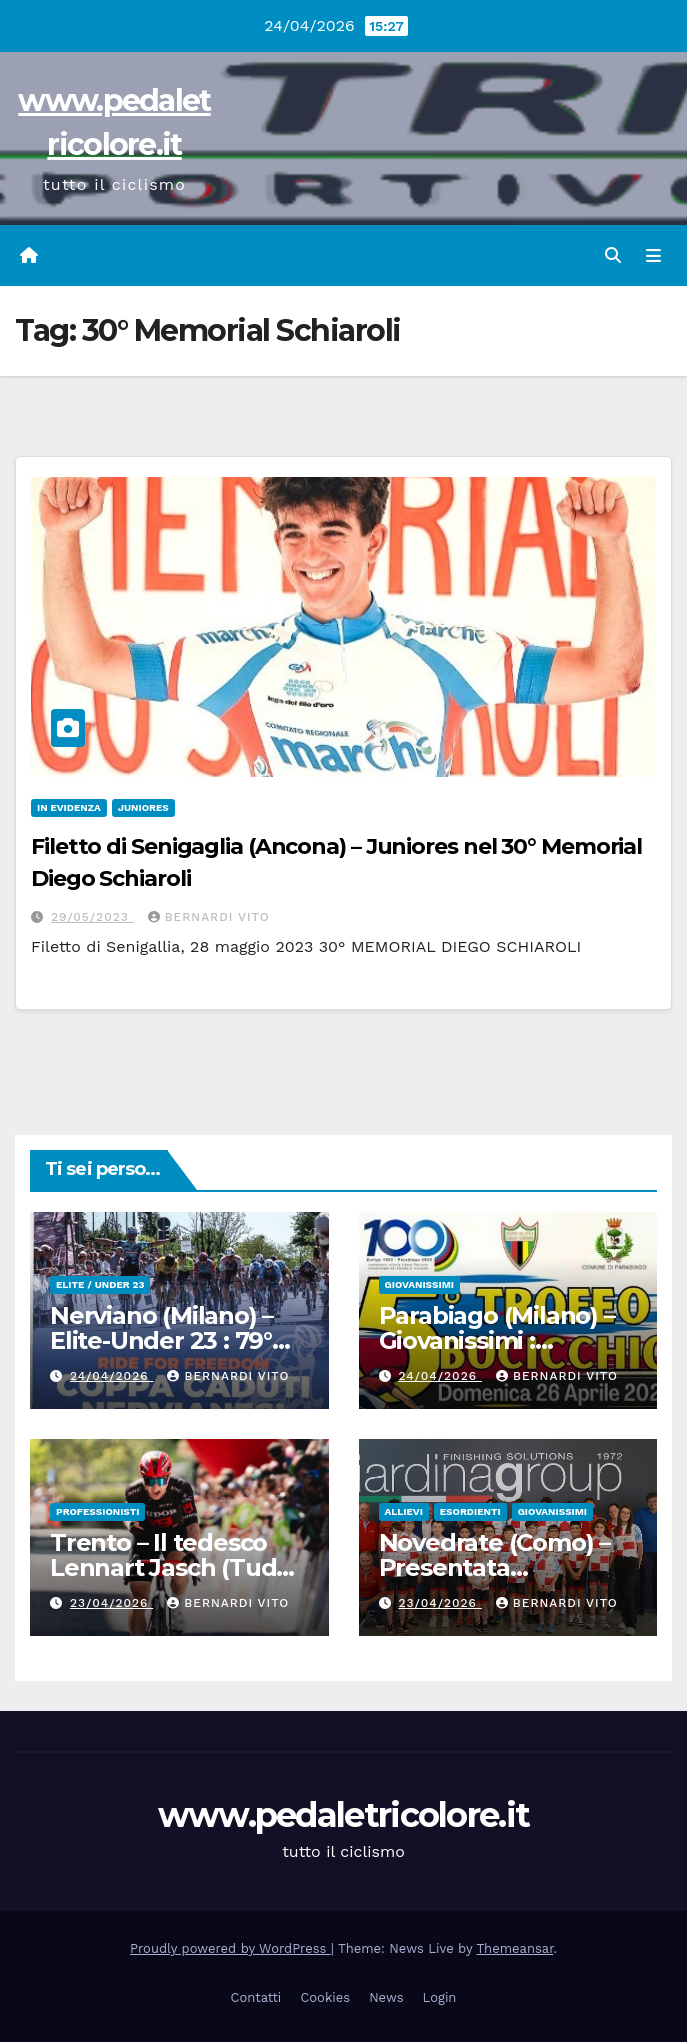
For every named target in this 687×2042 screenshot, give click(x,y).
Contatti (256, 1997)
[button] (613, 255)
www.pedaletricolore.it (344, 1815)
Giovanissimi (419, 1284)
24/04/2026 (112, 1376)
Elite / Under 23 (100, 1284)
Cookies (325, 1997)
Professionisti (97, 1511)
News (386, 1997)
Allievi (404, 1511)
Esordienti (470, 1511)
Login (440, 1997)
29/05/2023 (92, 917)
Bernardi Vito (209, 917)
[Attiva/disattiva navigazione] (653, 256)
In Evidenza (69, 807)
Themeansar (515, 1948)
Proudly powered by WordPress (230, 1948)
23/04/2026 (111, 1603)
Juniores (143, 807)
